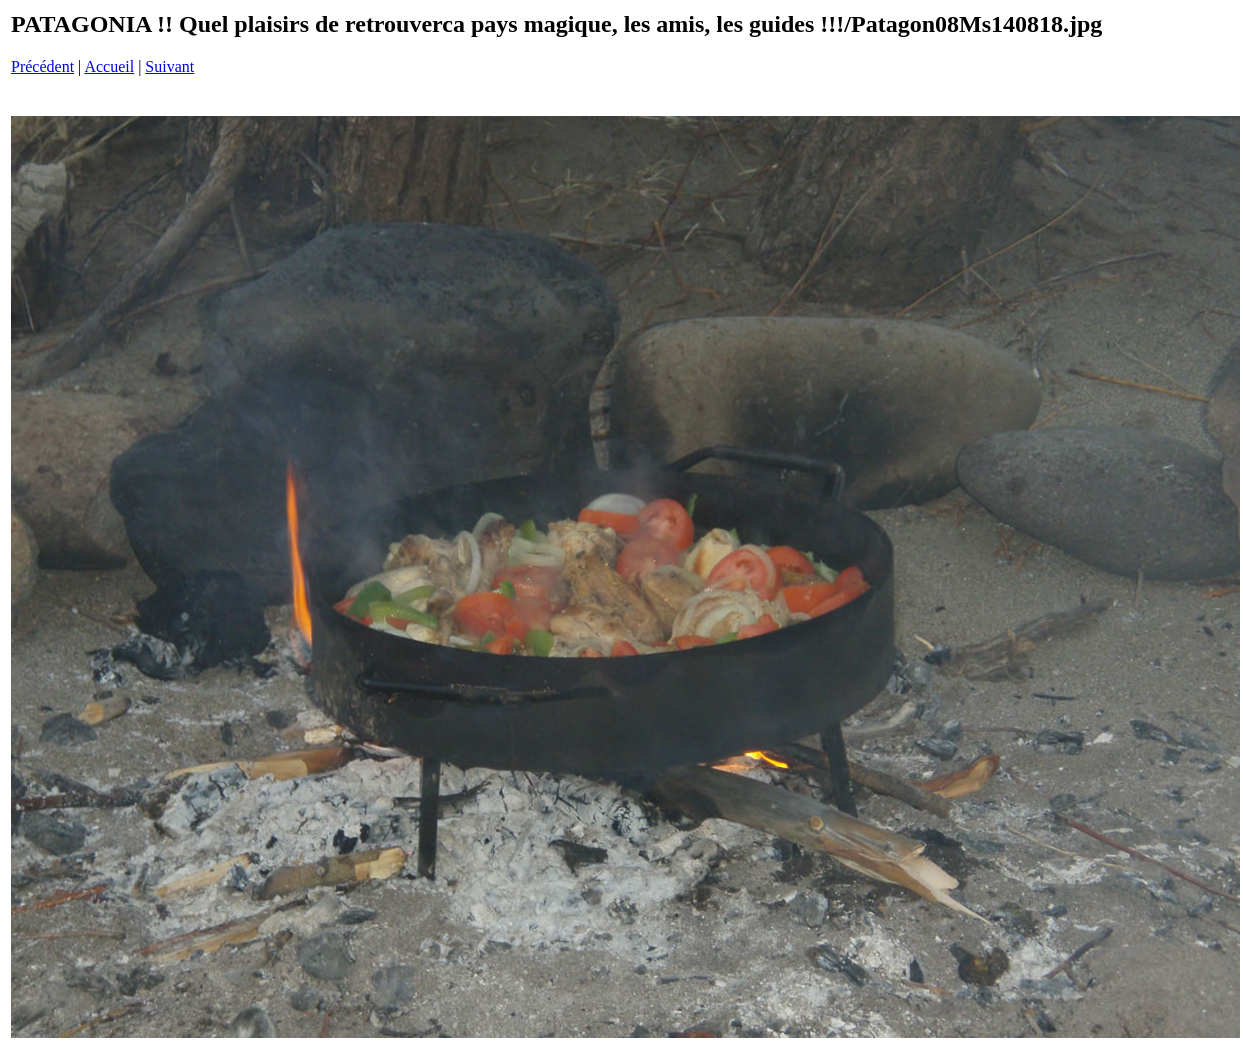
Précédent (42, 66)
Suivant (169, 66)
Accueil (109, 66)
